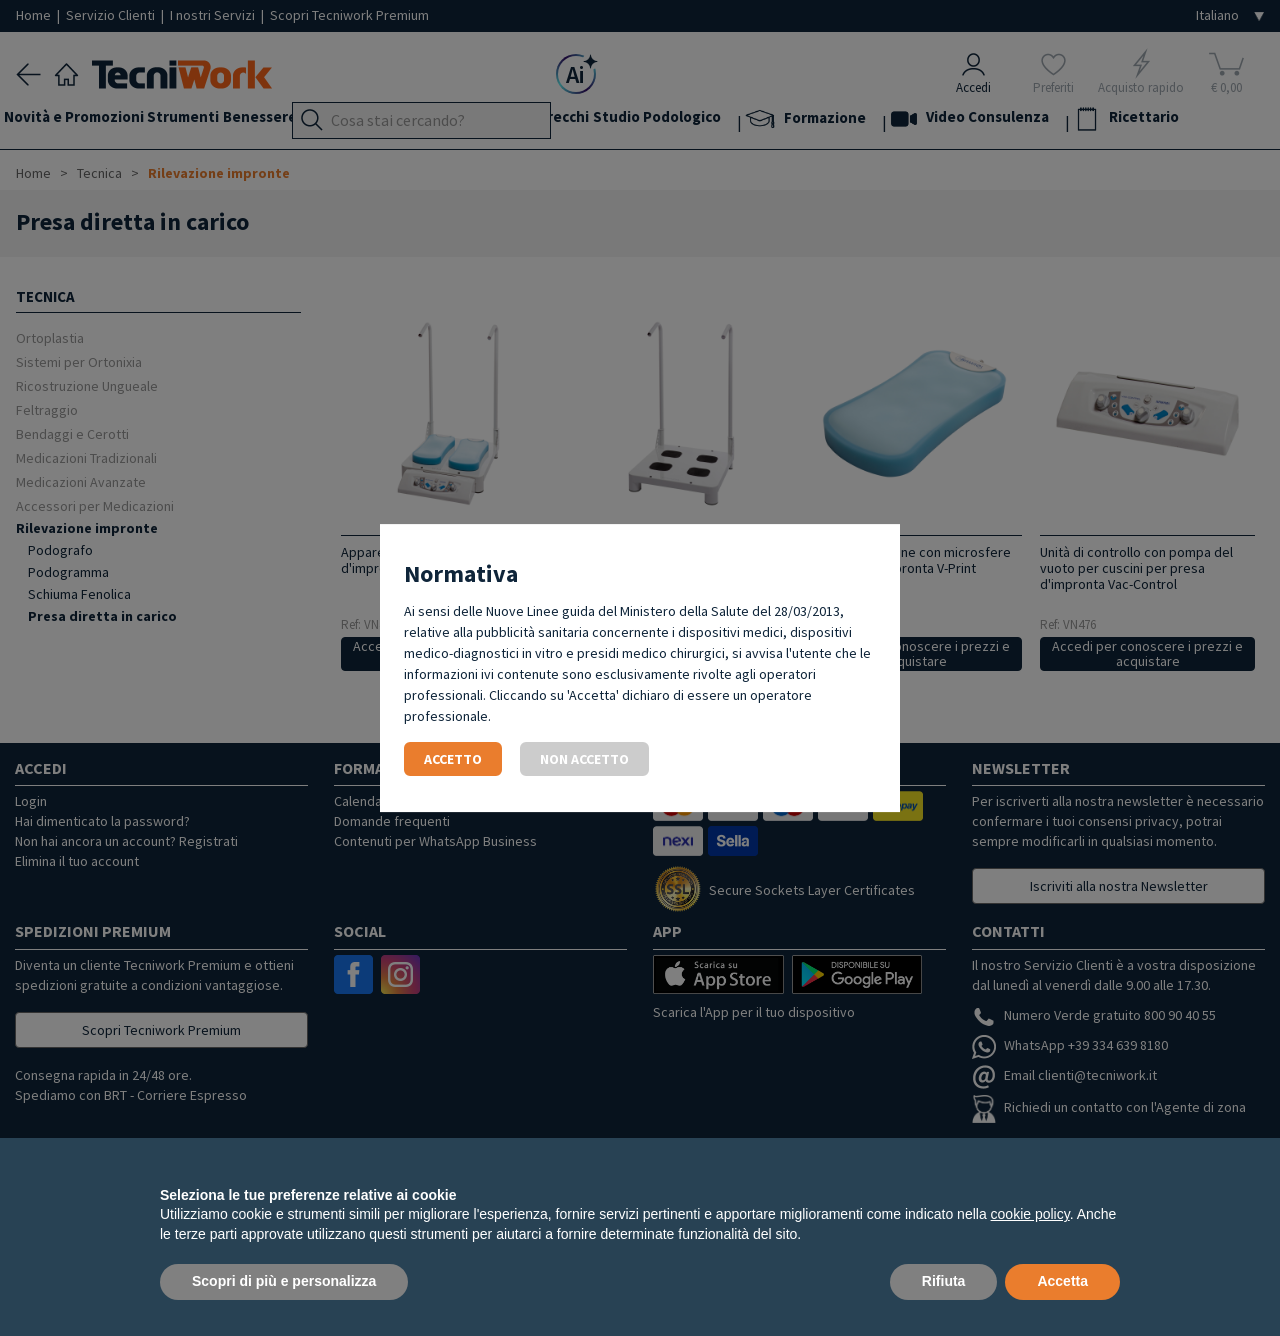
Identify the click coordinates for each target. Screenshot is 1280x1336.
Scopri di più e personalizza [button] (284, 1281)
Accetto (453, 759)
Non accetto (584, 759)
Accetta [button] (1062, 1281)
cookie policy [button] (1030, 1214)
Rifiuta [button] (944, 1281)
